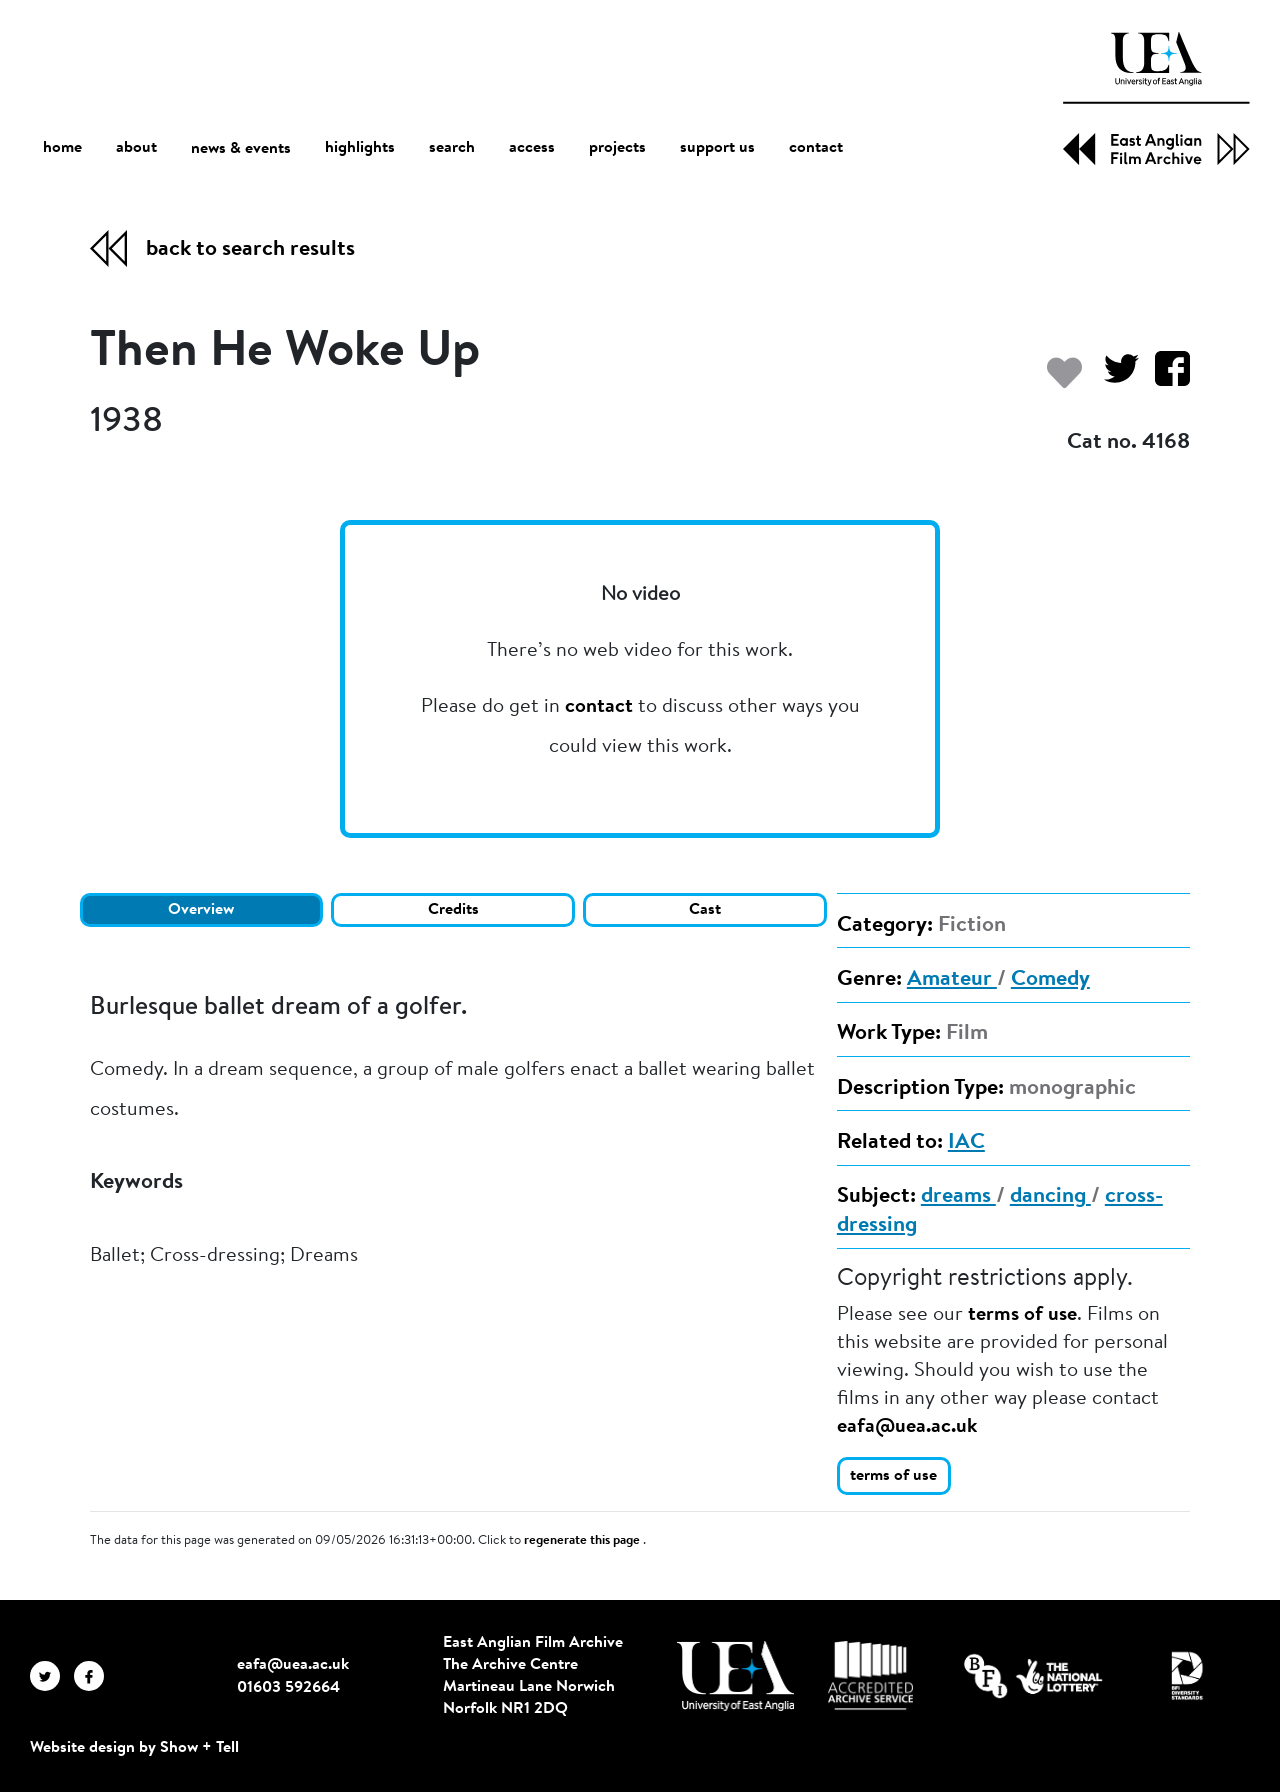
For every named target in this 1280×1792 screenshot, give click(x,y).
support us (717, 148)
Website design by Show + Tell (134, 1748)
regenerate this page (583, 1541)
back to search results (250, 250)
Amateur (952, 980)
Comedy (1050, 980)
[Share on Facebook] (1164, 378)
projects (617, 148)
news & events (241, 148)
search (452, 148)
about (136, 148)
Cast (705, 910)
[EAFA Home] (1156, 98)
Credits (453, 910)
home (62, 147)
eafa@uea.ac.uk (907, 1427)
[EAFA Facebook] (94, 1675)
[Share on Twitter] (1113, 378)
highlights (360, 148)
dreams (958, 1197)
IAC (966, 1143)
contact (816, 148)
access (532, 148)
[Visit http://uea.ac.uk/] (735, 1676)
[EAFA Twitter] (52, 1675)
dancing (1050, 1197)
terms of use (1022, 1315)
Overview (201, 910)
